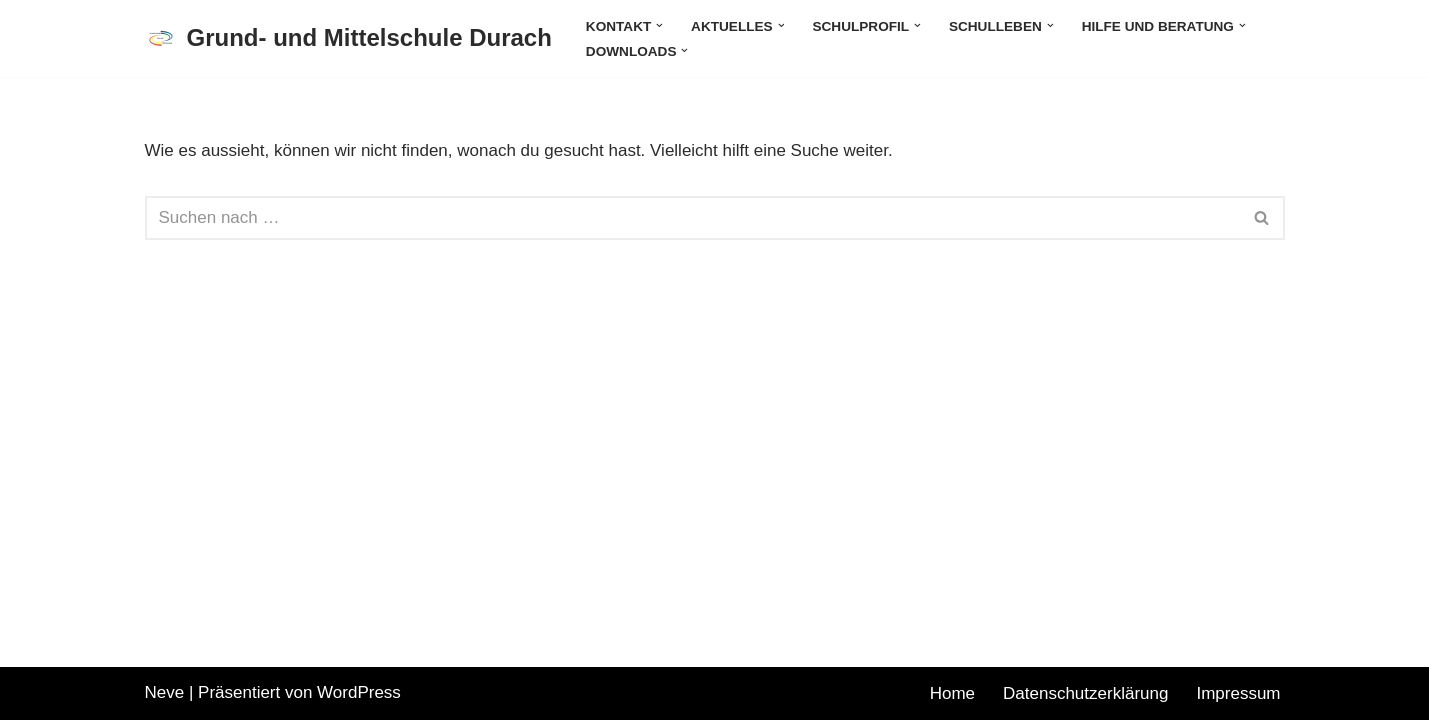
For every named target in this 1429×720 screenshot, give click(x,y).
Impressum (1238, 693)
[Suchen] (692, 218)
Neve (165, 692)
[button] (659, 25)
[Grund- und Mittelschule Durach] (348, 38)
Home (952, 693)
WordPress (359, 692)
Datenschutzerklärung (1085, 693)
